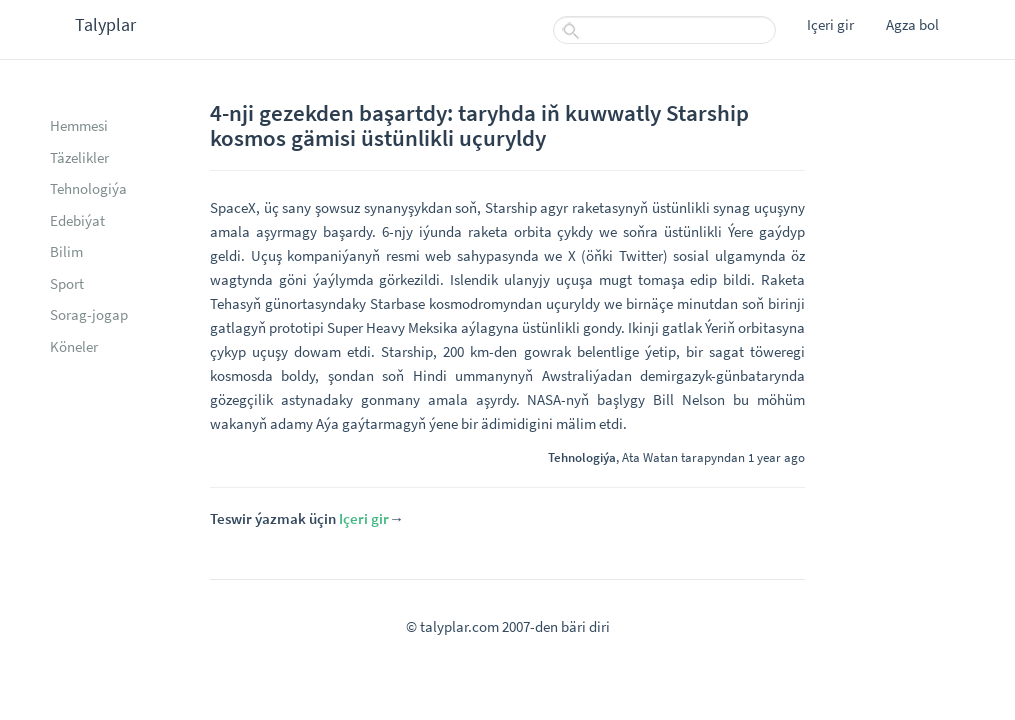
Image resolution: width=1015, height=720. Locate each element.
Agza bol (912, 24)
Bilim (66, 251)
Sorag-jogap (89, 314)
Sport (67, 283)
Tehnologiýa (88, 188)
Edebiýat (77, 220)
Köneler (74, 346)
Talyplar (105, 24)
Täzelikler (79, 157)
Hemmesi (79, 125)
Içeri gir (830, 24)
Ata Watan (650, 457)
